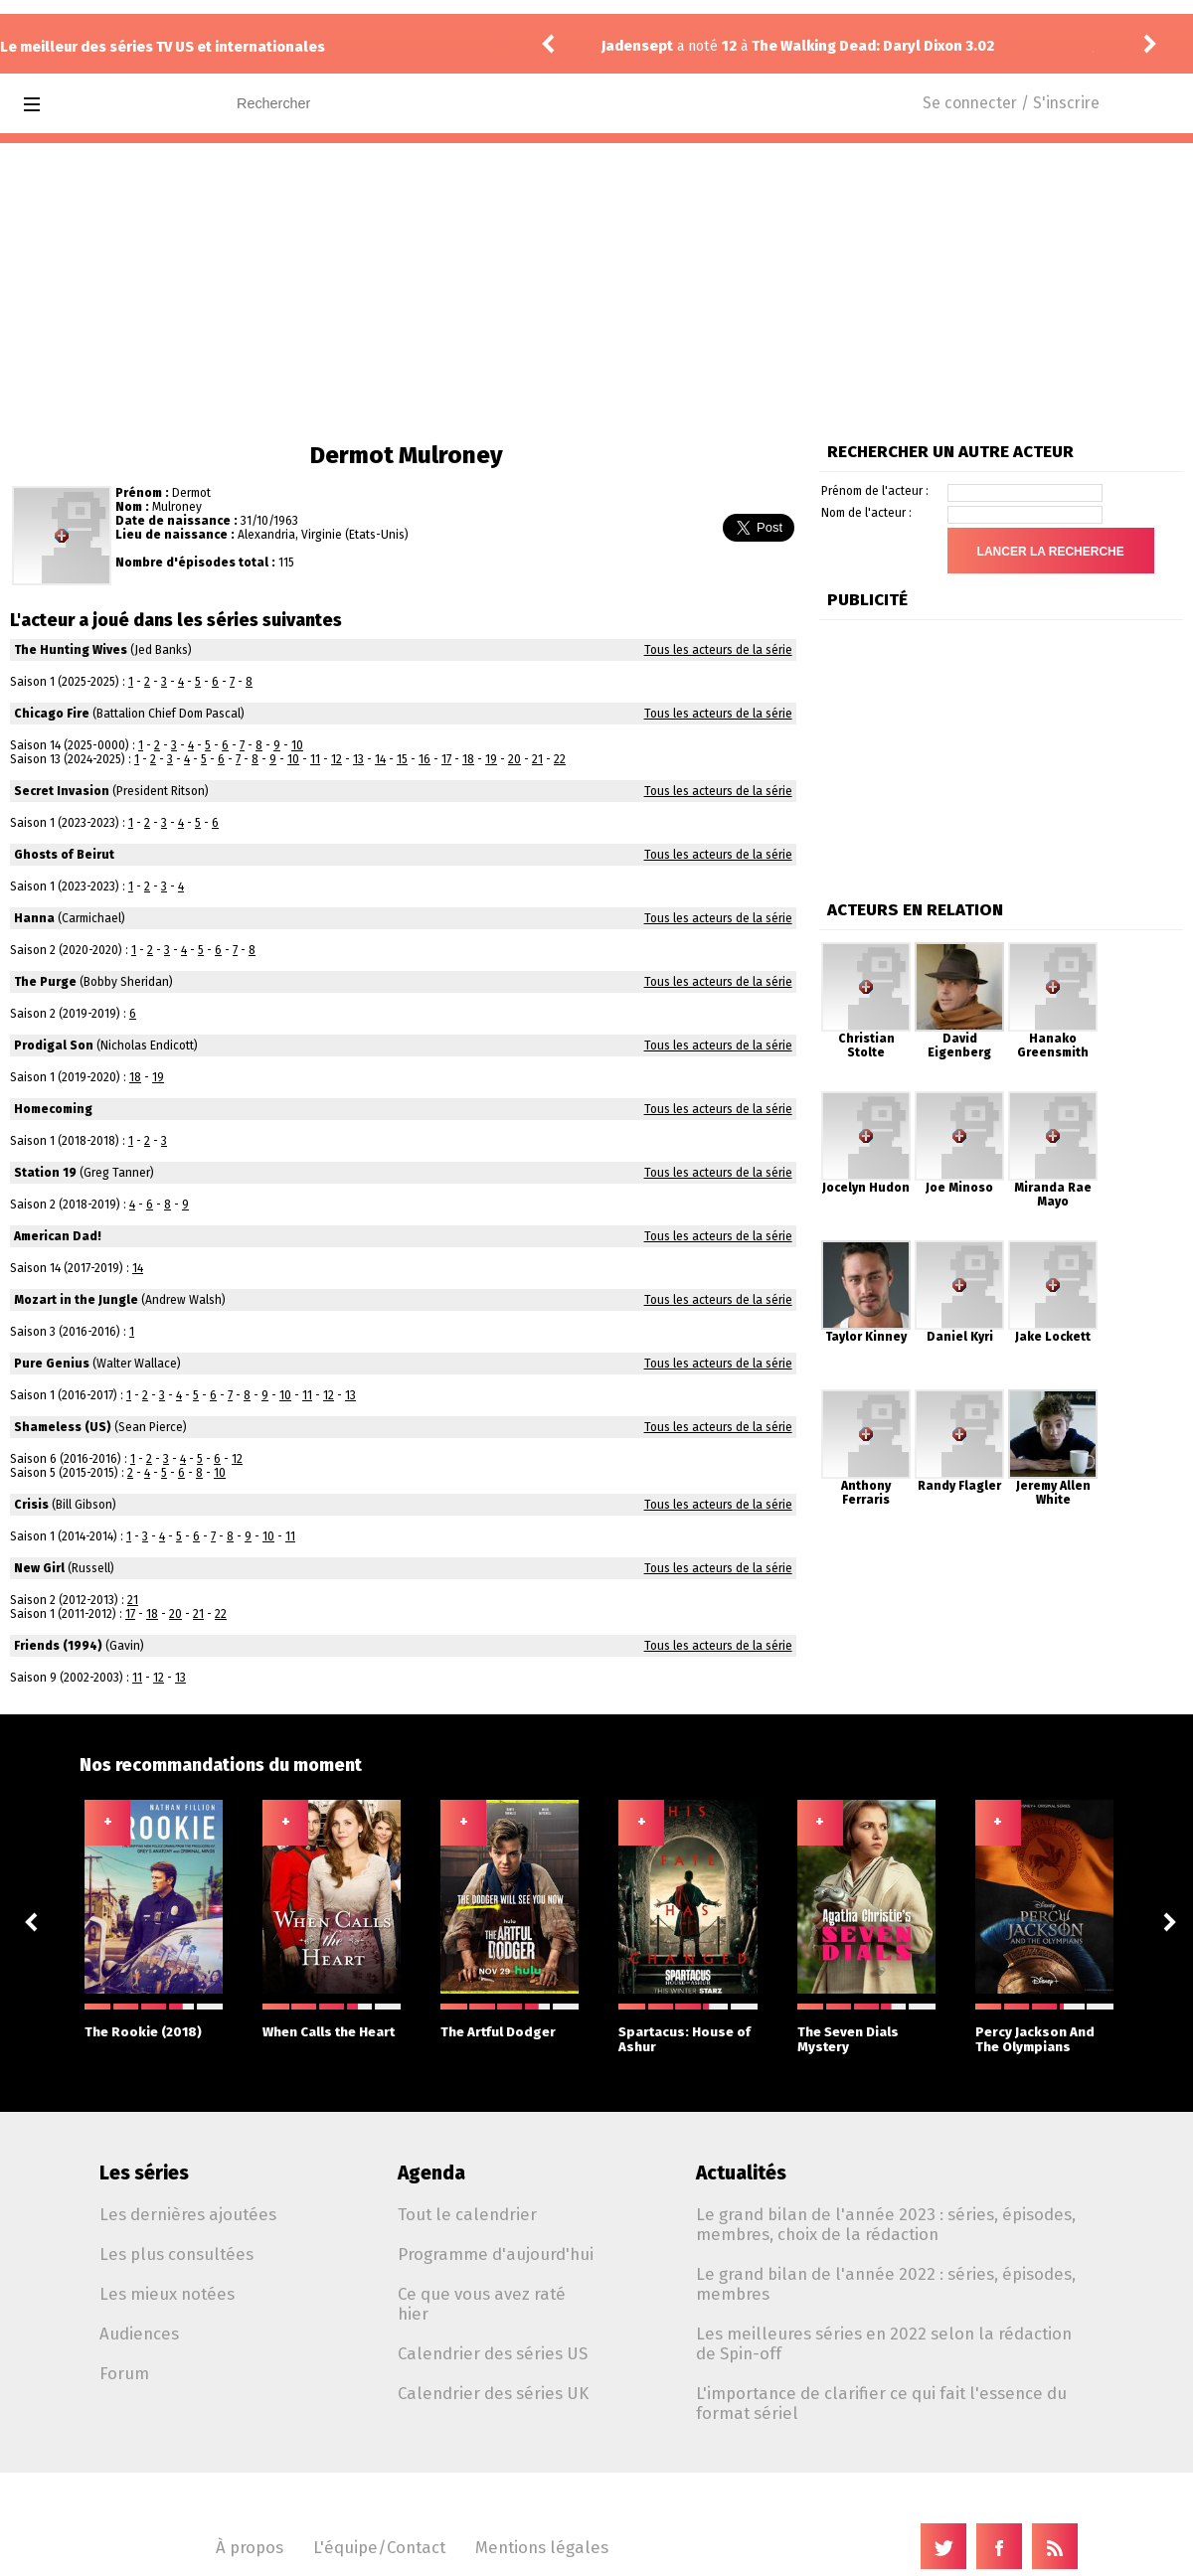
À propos (249, 2547)
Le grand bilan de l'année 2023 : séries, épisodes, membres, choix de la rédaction (886, 2224)
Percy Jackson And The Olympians (1044, 2029)
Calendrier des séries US (493, 2353)
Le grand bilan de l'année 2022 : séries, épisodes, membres (886, 2284)
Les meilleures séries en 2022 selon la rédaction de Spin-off (884, 2343)
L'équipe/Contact (379, 2547)
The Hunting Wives (70, 650)
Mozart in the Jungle (76, 1300)
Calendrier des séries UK (493, 2393)
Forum (124, 2373)
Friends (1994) (58, 1646)
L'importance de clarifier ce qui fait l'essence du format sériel (881, 2403)
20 (514, 759)
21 (537, 759)
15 (402, 759)
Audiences (139, 2333)
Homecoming (53, 1109)
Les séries (144, 2173)
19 (491, 759)
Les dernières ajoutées (187, 2214)
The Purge (45, 982)
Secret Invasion (61, 791)
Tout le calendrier (467, 2214)
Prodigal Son (53, 1045)
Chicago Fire (51, 714)
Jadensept (637, 46)
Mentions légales (541, 2547)
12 (336, 759)
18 (468, 759)
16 (424, 759)
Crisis (31, 1505)
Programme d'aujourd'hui (496, 2254)
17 (446, 759)
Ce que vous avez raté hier (482, 2304)
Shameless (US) (62, 1427)
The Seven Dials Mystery (866, 2029)
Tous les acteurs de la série (718, 650)
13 (358, 759)
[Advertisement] (596, 292)
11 (315, 759)
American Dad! (57, 1236)
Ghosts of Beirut (64, 855)
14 (380, 759)
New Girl (39, 1568)
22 (560, 759)
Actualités (741, 2173)
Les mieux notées (167, 2294)
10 (297, 745)
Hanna (34, 918)
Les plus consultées (176, 2254)
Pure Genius (51, 1363)
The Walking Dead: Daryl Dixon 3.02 (873, 46)
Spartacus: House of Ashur (687, 2029)
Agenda (431, 2173)
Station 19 (45, 1173)
